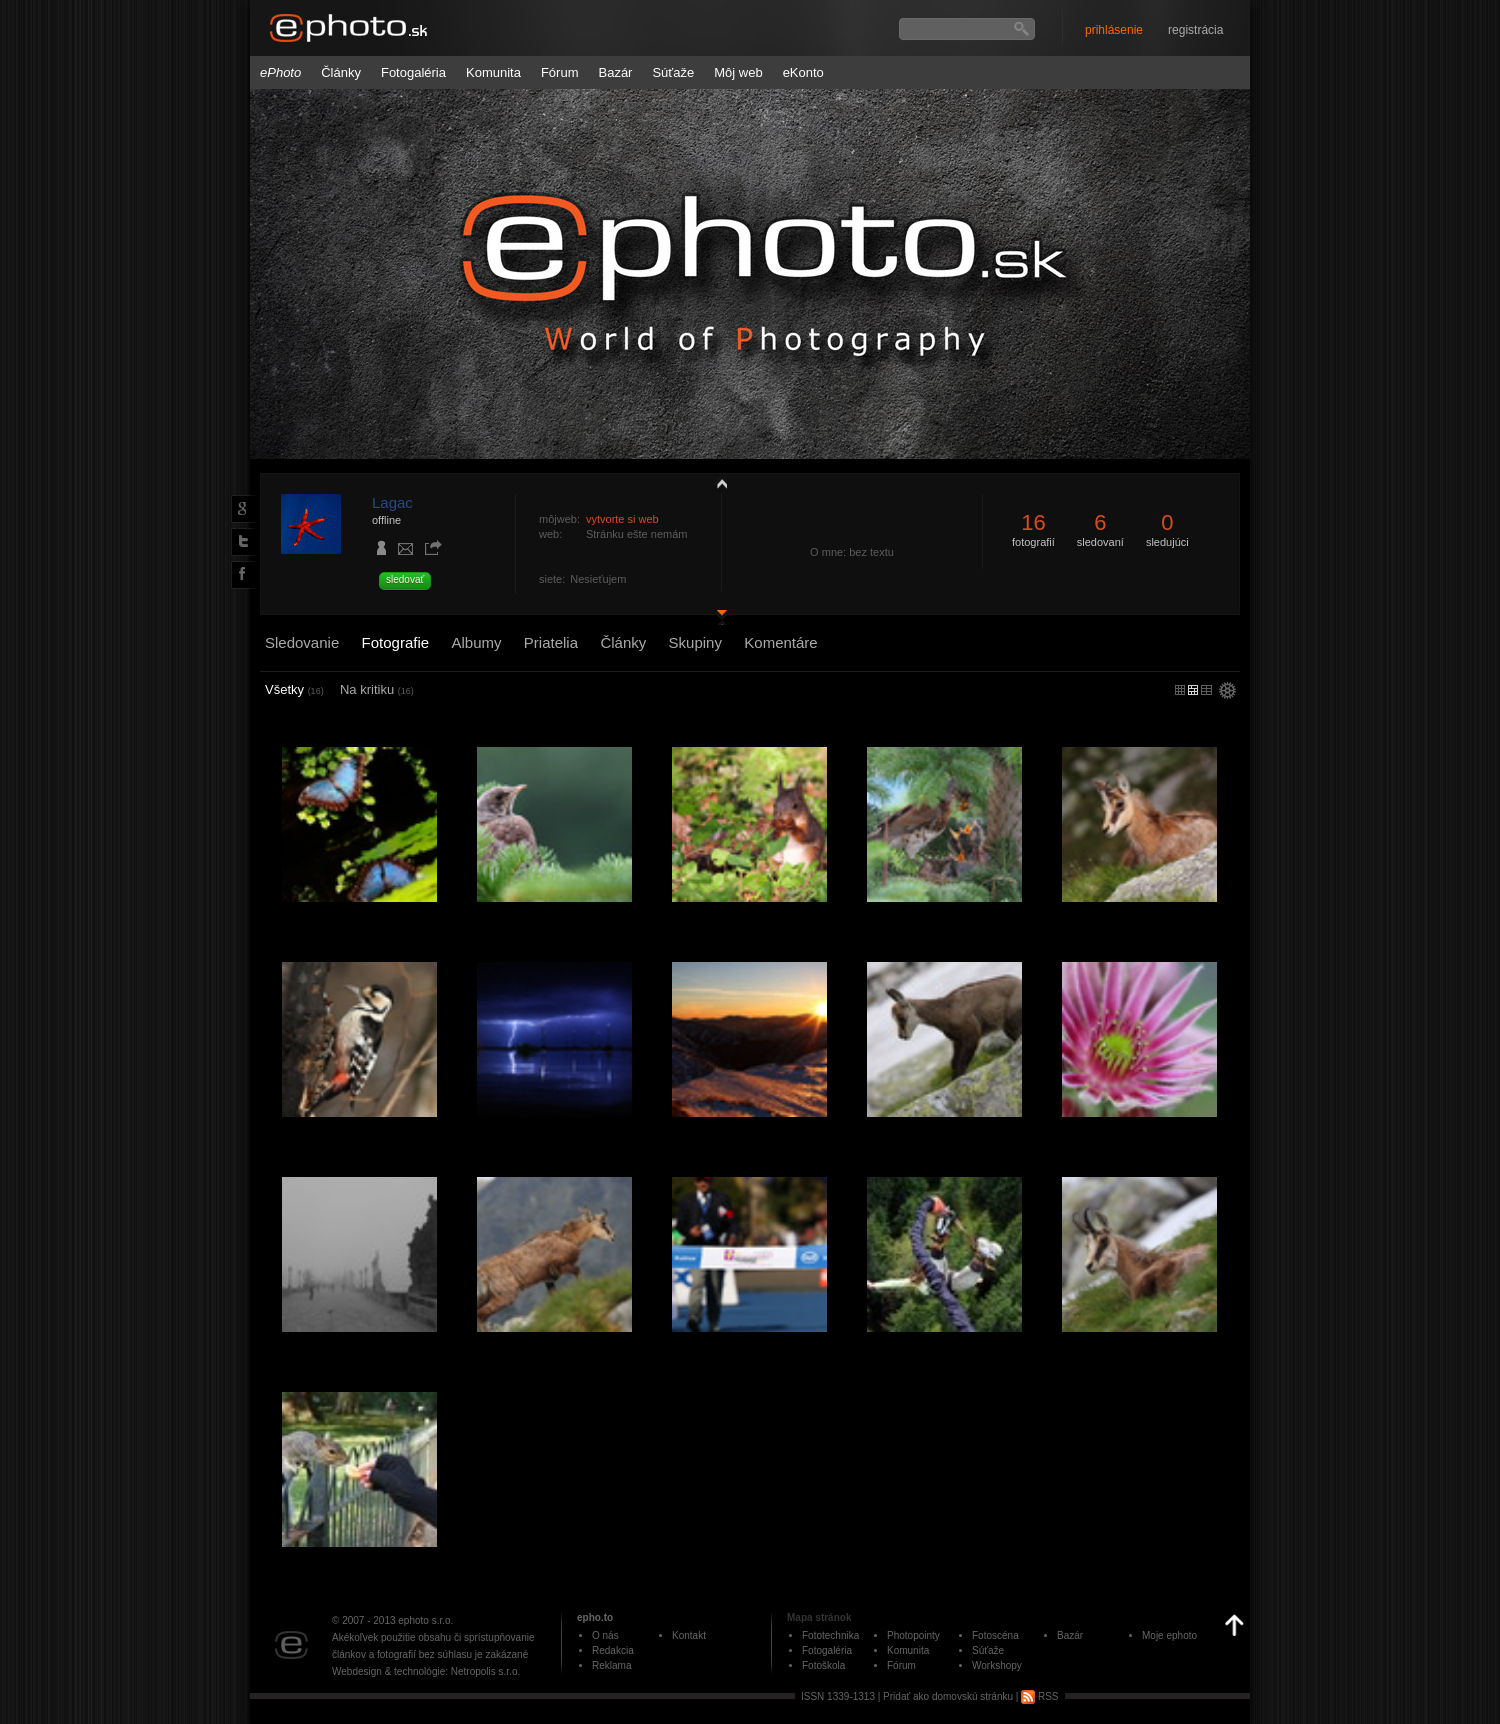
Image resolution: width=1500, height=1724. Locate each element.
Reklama (611, 1665)
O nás (605, 1635)
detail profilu (717, 617)
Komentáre (780, 642)
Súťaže (673, 72)
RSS (1039, 1696)
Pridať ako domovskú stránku (948, 1696)
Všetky (294, 689)
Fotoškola (823, 1665)
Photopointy (913, 1635)
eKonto (803, 72)
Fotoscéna (995, 1635)
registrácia (1195, 30)
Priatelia (551, 642)
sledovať (405, 579)
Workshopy (997, 1665)
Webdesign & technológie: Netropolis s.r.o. (426, 1671)
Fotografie (396, 642)
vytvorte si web (622, 519)
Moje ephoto (1169, 1635)
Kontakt (689, 1635)
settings (1227, 692)
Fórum (560, 72)
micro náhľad (1180, 690)
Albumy (476, 642)
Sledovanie (302, 642)
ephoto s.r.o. (425, 1620)
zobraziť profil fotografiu (717, 483)
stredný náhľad (1206, 690)
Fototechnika (830, 1635)
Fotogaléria (413, 72)
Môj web (738, 72)
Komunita (493, 72)
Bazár (615, 72)
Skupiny (695, 642)
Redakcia (613, 1650)
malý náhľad (1193, 690)
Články (341, 72)
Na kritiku (377, 689)
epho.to (595, 1617)
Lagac (392, 502)
